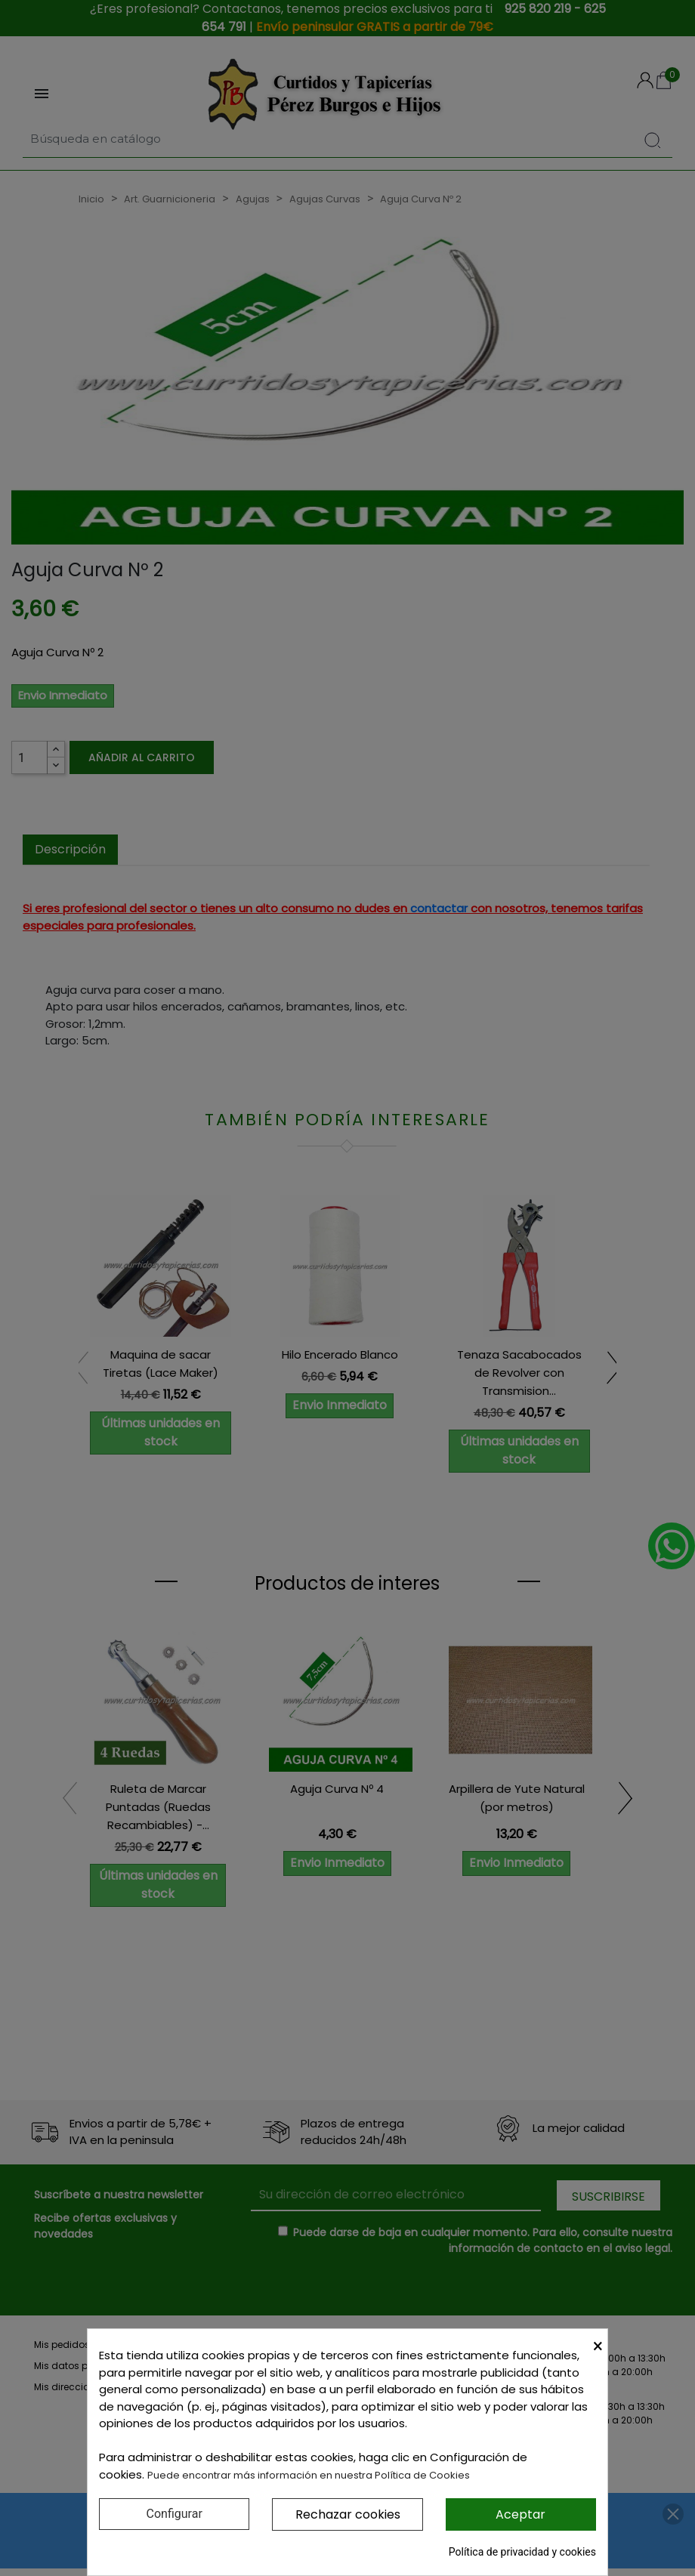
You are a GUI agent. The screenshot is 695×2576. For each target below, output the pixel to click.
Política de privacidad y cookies (522, 2552)
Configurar (174, 2514)
